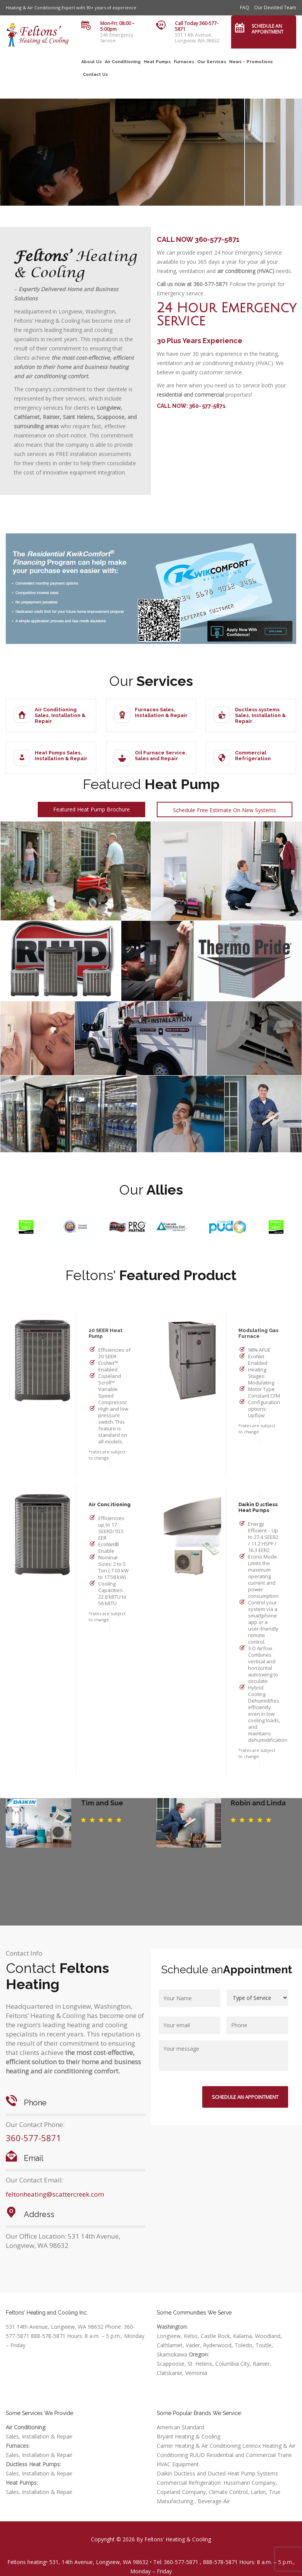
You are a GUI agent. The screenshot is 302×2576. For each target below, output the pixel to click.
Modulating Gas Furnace (258, 1333)
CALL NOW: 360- (179, 406)
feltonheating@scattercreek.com (55, 2194)
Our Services (211, 61)
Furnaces (184, 61)
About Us (91, 61)
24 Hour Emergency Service (226, 314)
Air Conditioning (123, 61)
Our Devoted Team (275, 7)
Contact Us (95, 74)
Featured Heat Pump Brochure (91, 809)
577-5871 (214, 406)
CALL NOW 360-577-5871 (198, 239)
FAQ (244, 7)
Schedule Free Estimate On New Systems (224, 810)
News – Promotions (251, 61)
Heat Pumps (157, 61)
